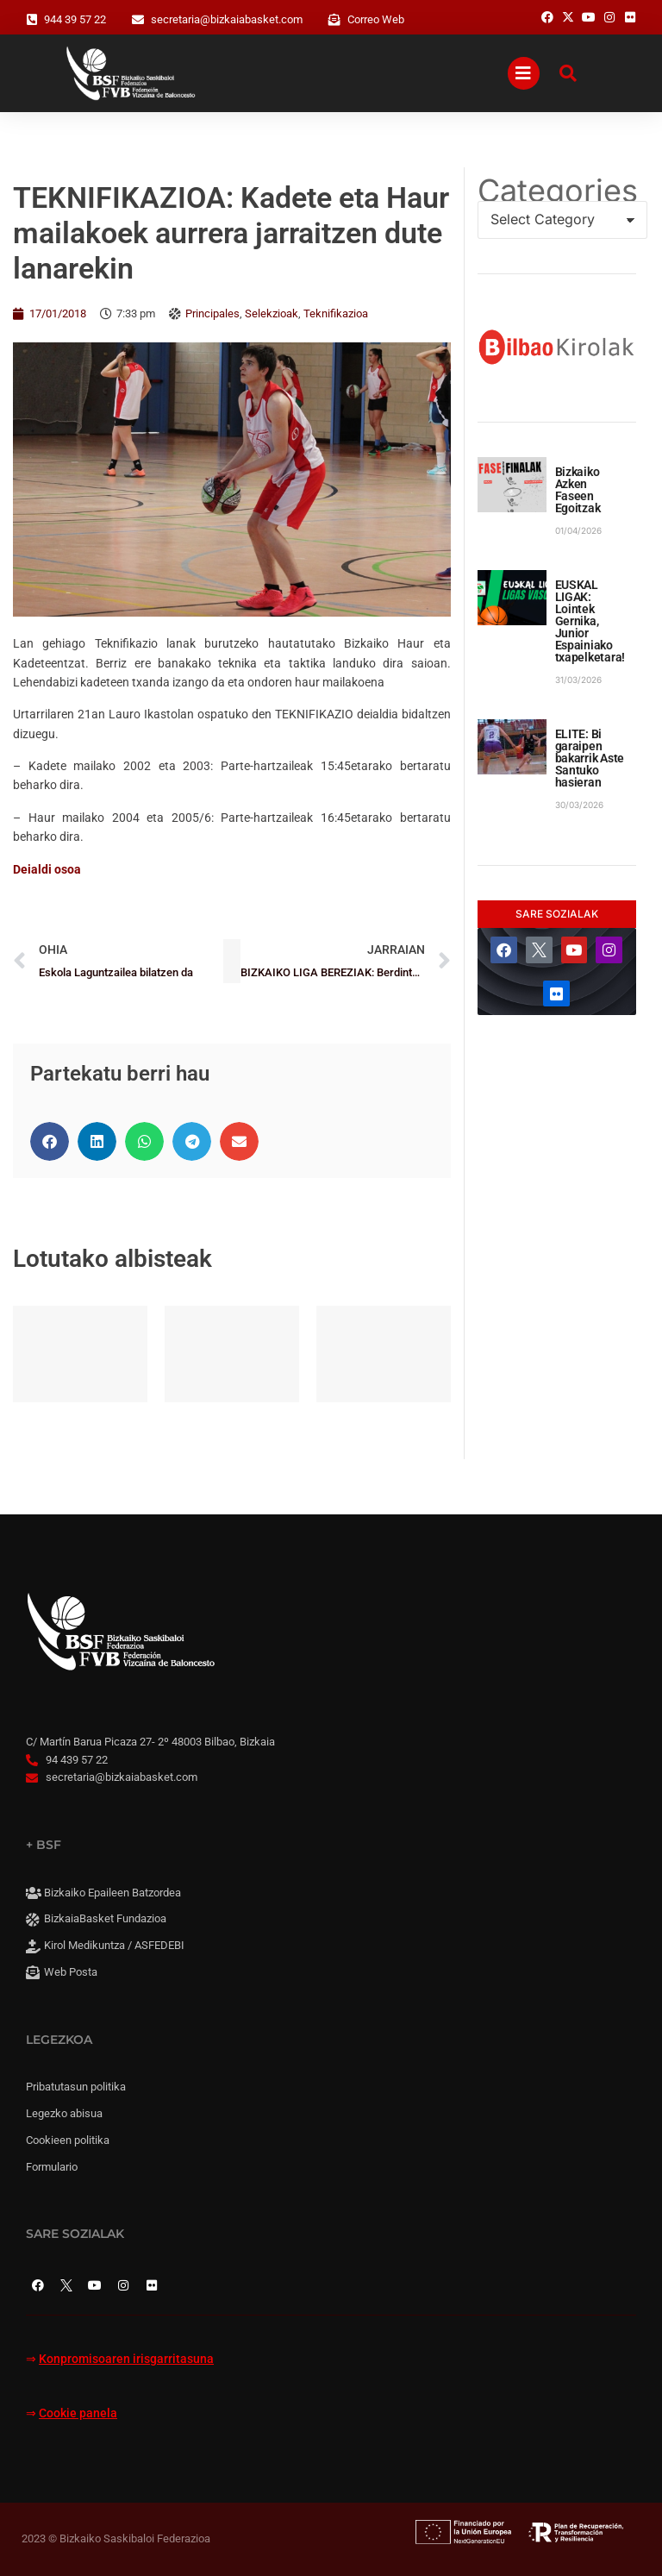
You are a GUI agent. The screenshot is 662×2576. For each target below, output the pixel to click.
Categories (557, 190)
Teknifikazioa (335, 313)
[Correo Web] (334, 20)
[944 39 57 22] (32, 20)
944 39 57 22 (75, 19)
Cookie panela (78, 2413)
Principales (212, 313)
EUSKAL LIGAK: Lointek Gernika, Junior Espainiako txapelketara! (590, 621)
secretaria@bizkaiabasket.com (227, 19)
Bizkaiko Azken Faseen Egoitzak (578, 490)
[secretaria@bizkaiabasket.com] (138, 20)
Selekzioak (271, 313)
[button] (49, 1141)
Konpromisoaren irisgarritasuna (126, 2359)
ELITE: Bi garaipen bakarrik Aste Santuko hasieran (589, 758)
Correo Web (375, 19)
